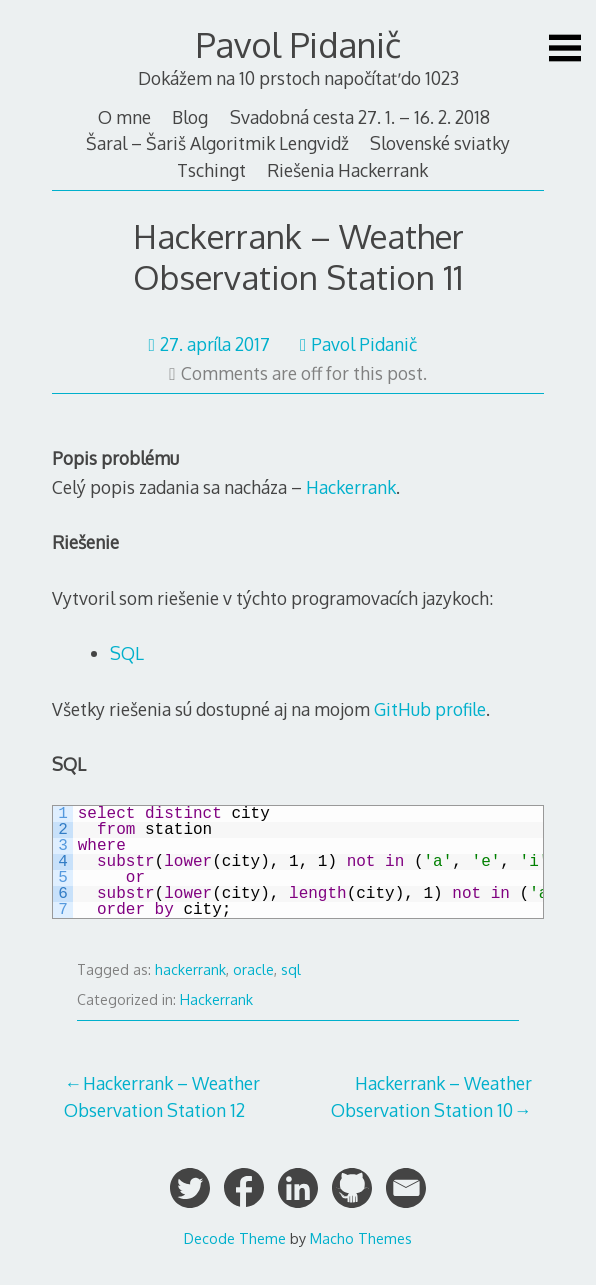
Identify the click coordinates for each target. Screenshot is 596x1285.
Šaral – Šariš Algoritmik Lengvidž (217, 143)
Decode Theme (235, 1238)
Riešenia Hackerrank (347, 170)
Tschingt (211, 170)
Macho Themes (361, 1238)
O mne (124, 117)
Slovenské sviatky (440, 143)
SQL (127, 653)
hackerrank (190, 969)
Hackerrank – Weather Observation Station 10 (431, 1096)
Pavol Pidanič (298, 44)
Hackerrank (351, 487)
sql (291, 969)
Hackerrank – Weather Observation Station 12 (162, 1096)
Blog (190, 117)
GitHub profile (430, 709)
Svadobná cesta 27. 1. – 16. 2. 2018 (360, 117)
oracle (253, 969)
